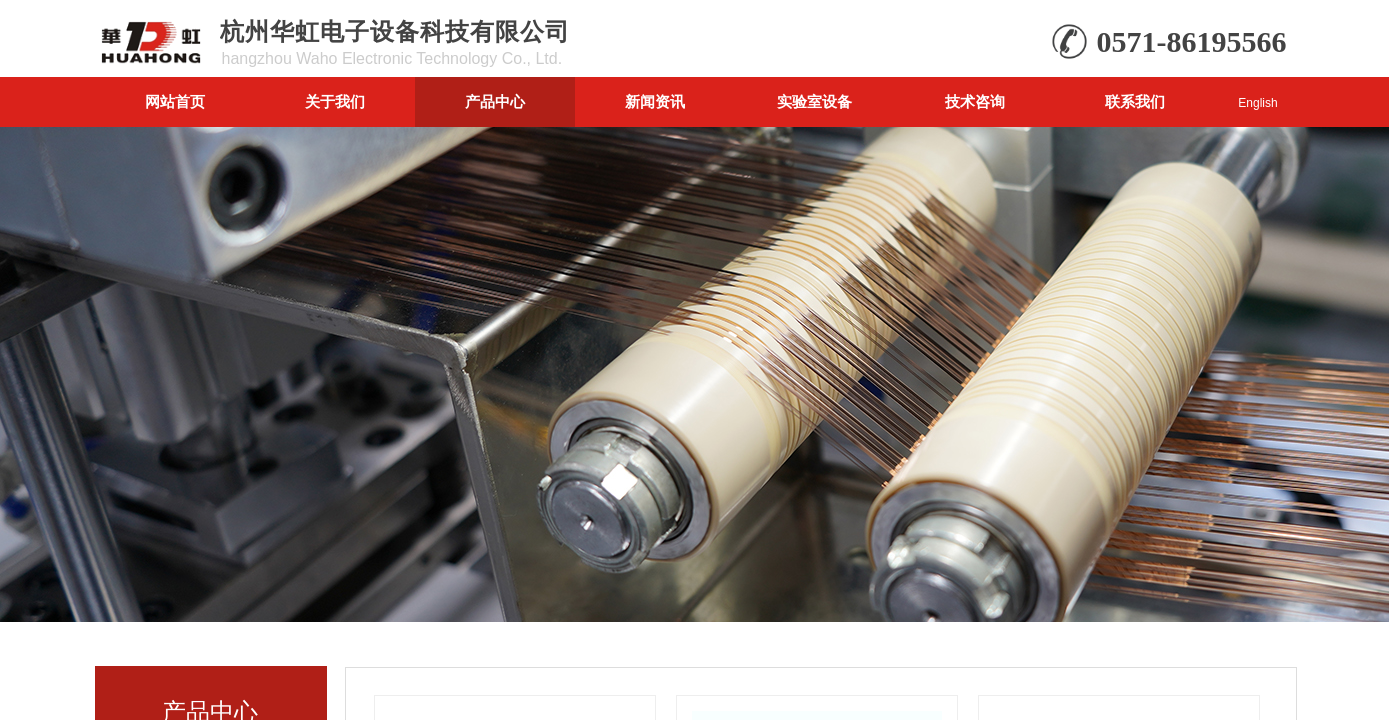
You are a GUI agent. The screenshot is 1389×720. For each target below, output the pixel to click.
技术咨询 (975, 101)
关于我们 (335, 101)
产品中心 (495, 101)
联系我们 (1135, 101)
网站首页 (175, 101)
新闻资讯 (655, 101)
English (1257, 103)
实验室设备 (814, 101)
